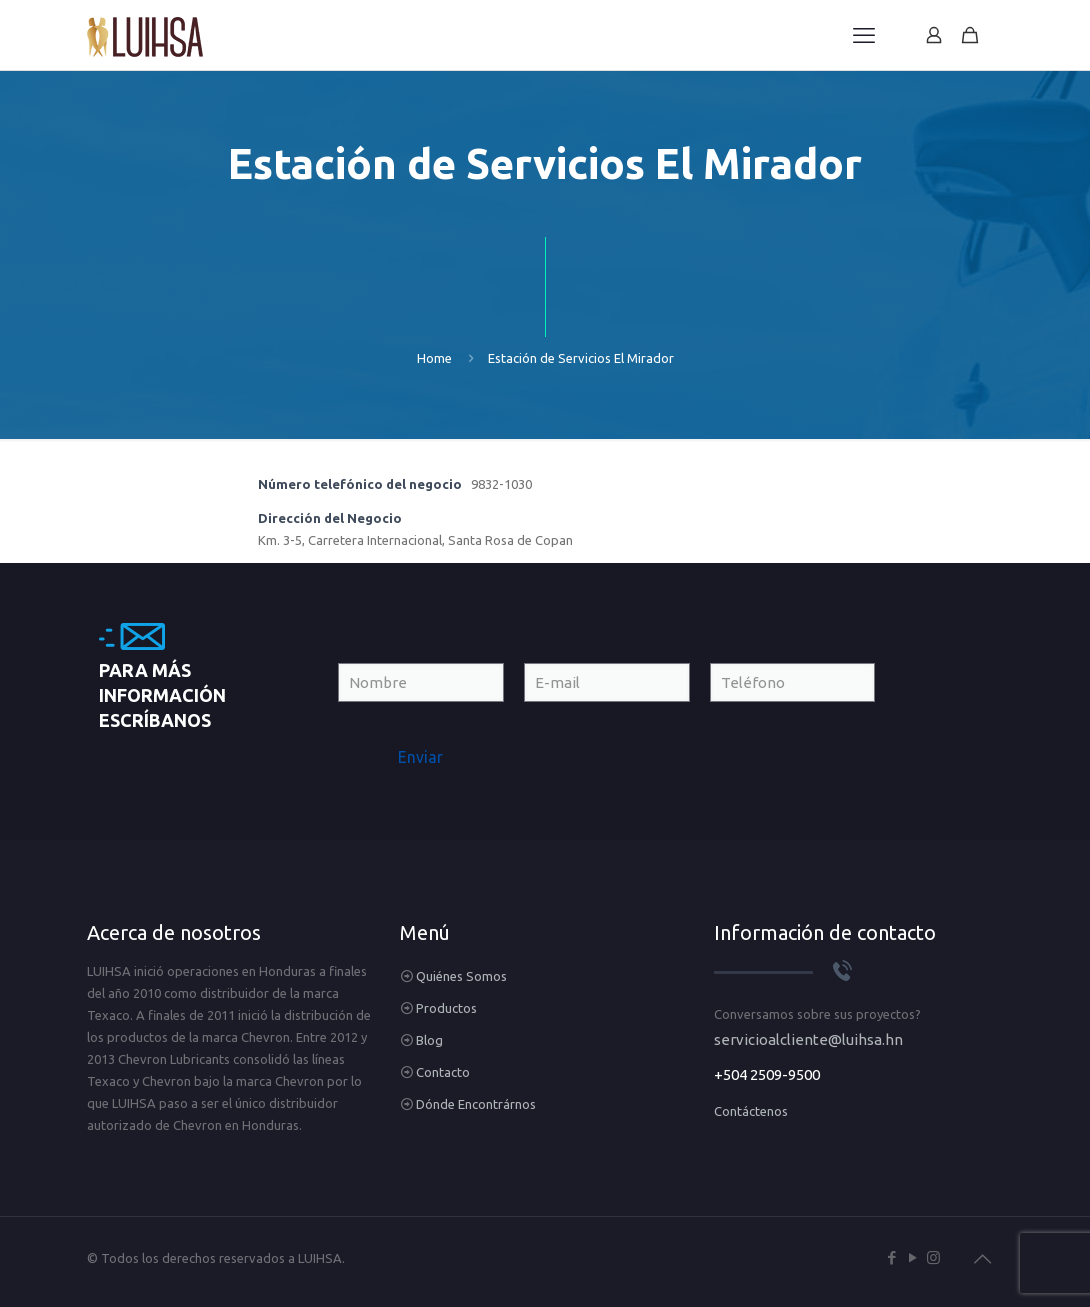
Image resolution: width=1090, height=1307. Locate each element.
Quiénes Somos (461, 976)
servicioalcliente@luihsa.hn (808, 1039)
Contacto (443, 1072)
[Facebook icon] (891, 1257)
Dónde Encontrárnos (476, 1104)
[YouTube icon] (912, 1257)
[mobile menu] (864, 35)
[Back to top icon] (982, 1259)
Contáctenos (751, 1111)
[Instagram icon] (933, 1257)
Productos (446, 1008)
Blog (429, 1040)
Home (434, 358)
